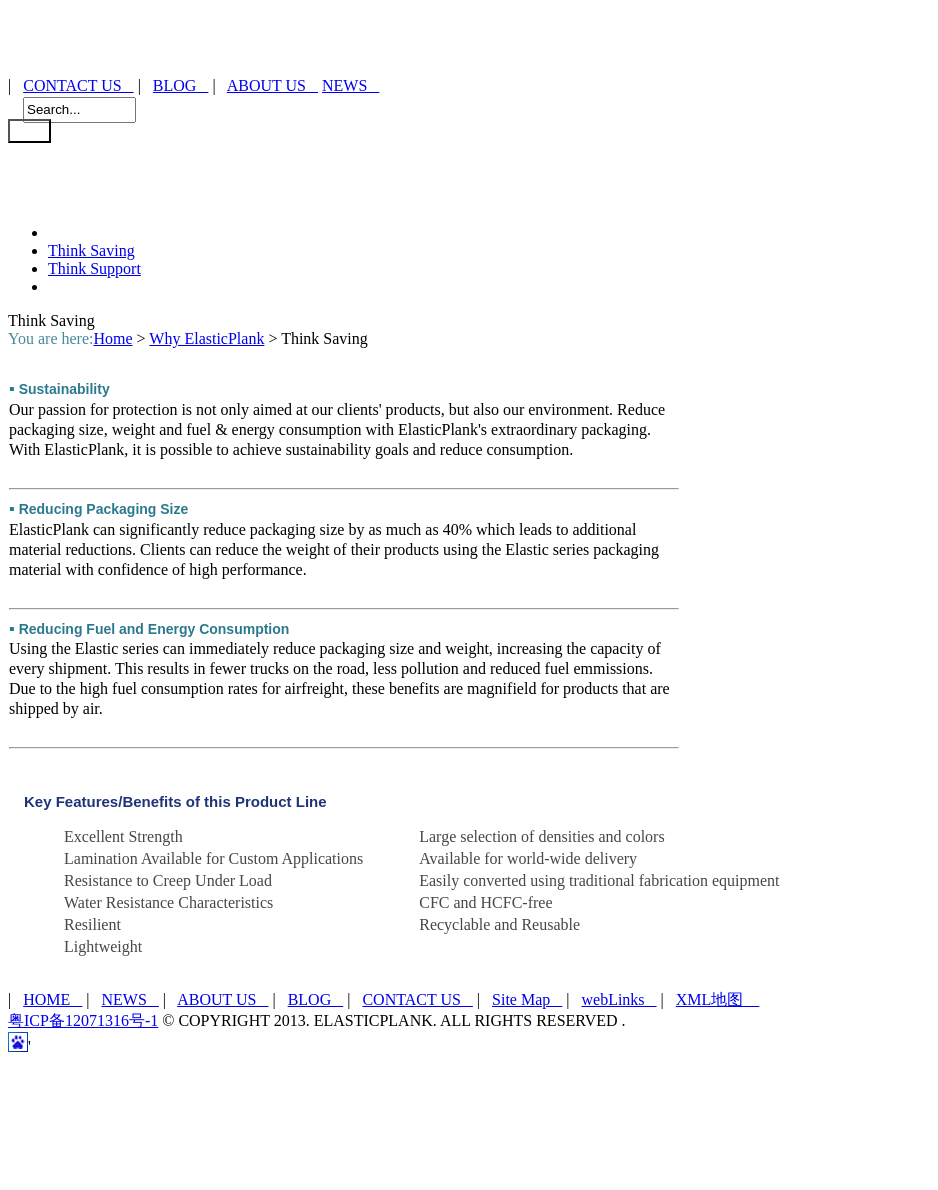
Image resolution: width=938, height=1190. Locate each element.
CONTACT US (78, 85)
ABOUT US (272, 85)
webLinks (618, 999)
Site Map (527, 999)
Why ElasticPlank (206, 338)
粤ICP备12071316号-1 (83, 1020)
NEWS (350, 85)
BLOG (181, 85)
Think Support (94, 268)
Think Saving (91, 250)
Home (112, 338)
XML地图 (718, 999)
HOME (52, 999)
